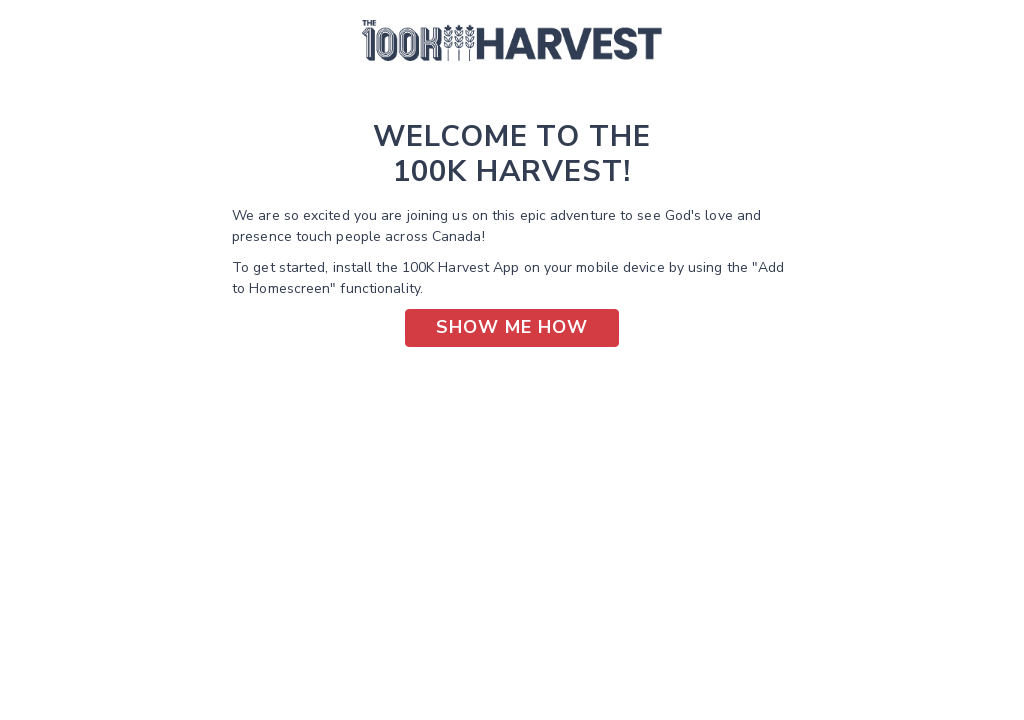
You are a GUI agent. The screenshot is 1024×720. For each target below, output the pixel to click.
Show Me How (512, 327)
